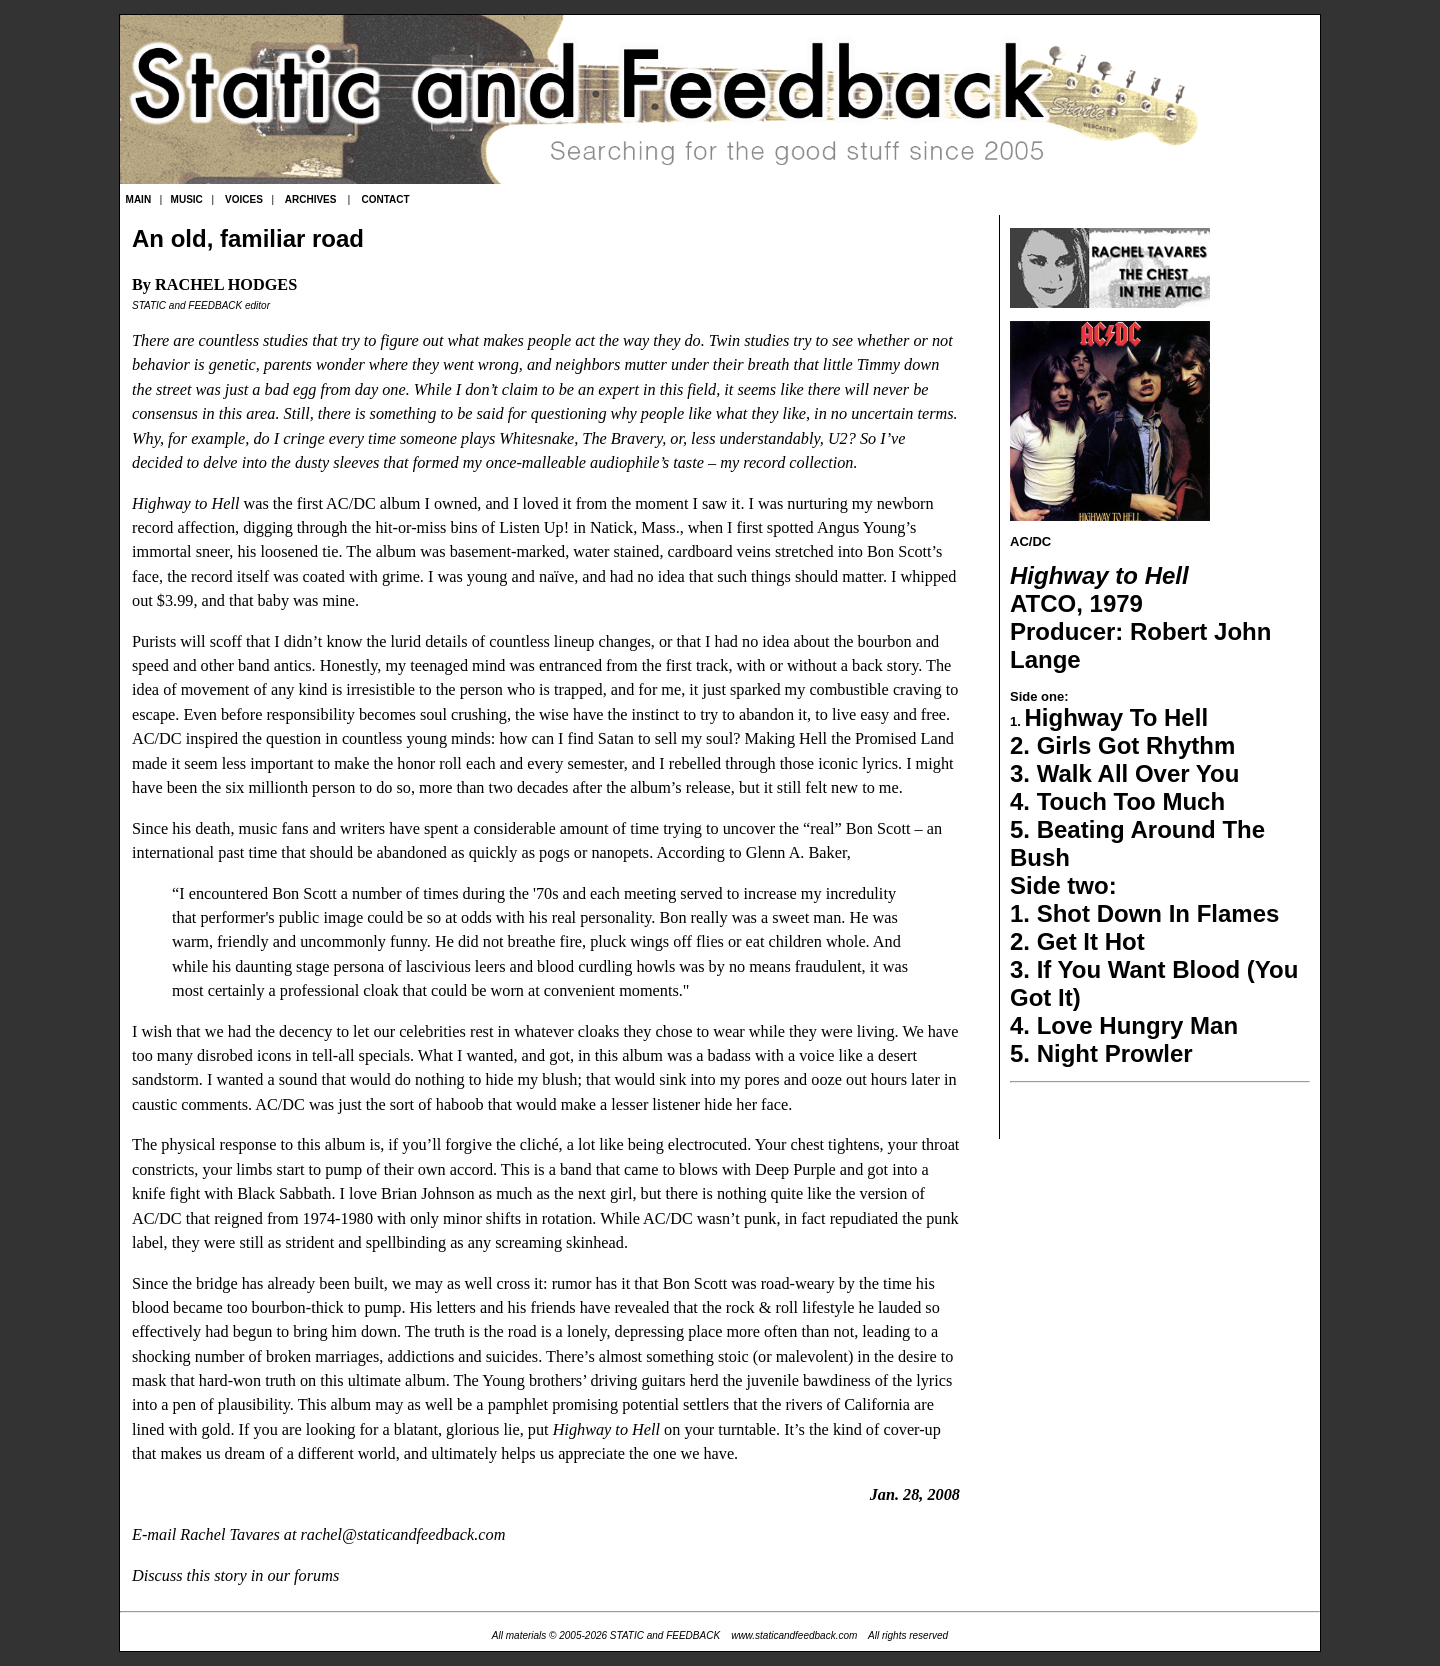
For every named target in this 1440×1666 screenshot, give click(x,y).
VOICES (244, 199)
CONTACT (385, 199)
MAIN (139, 199)
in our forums (295, 1576)
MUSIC (187, 199)
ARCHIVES (311, 199)
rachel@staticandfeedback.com (403, 1535)
